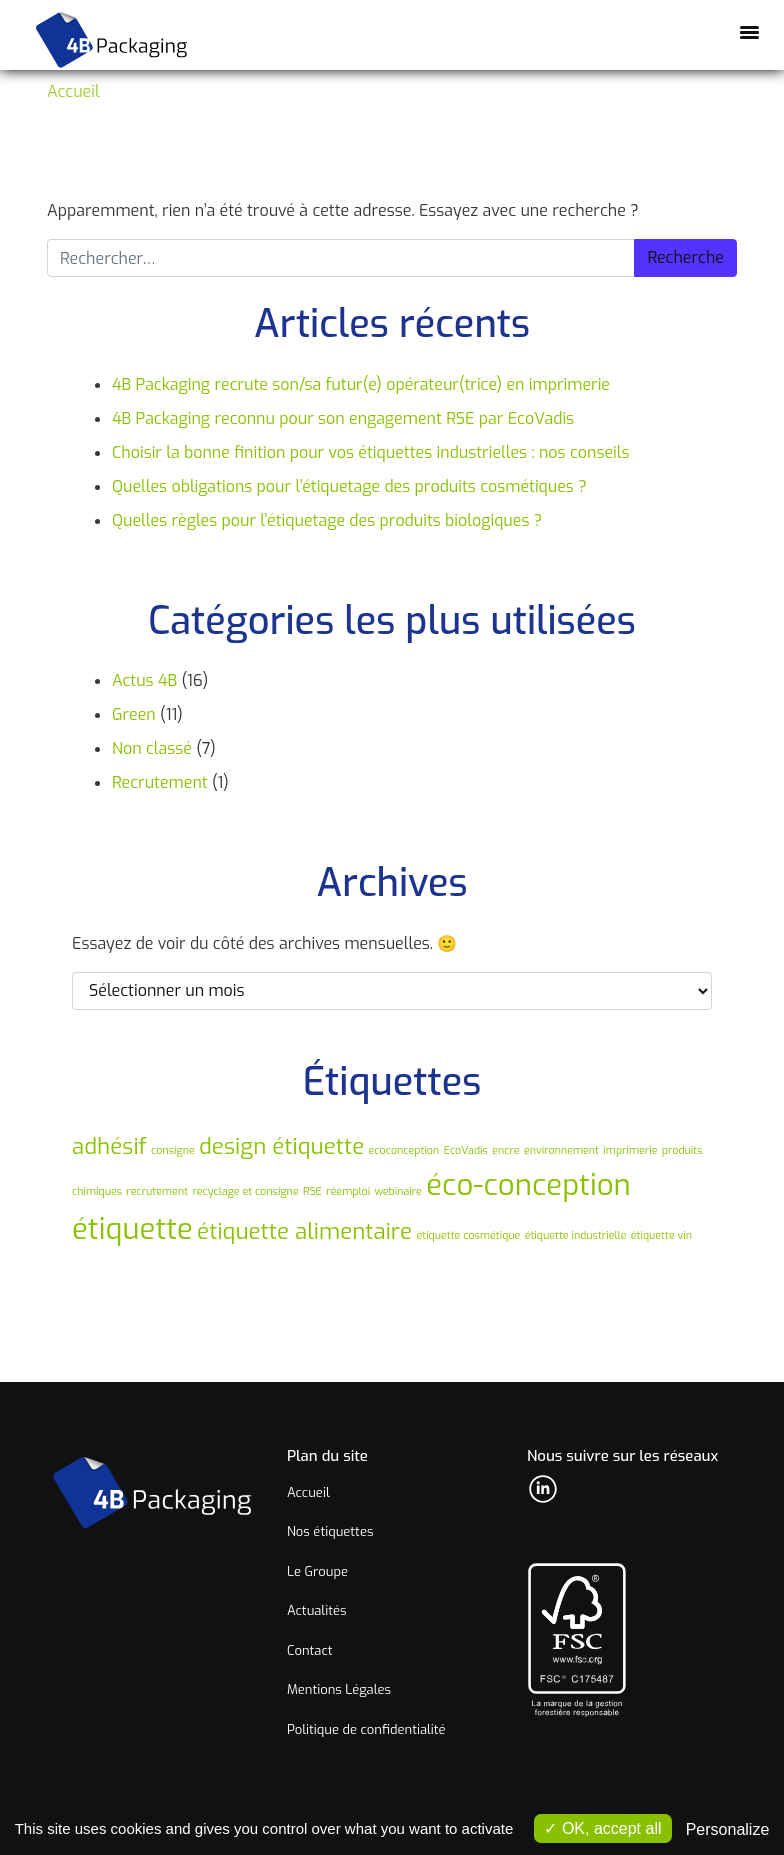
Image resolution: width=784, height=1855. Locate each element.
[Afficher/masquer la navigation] (749, 31)
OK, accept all (602, 1828)
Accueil (73, 91)
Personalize (728, 1829)
